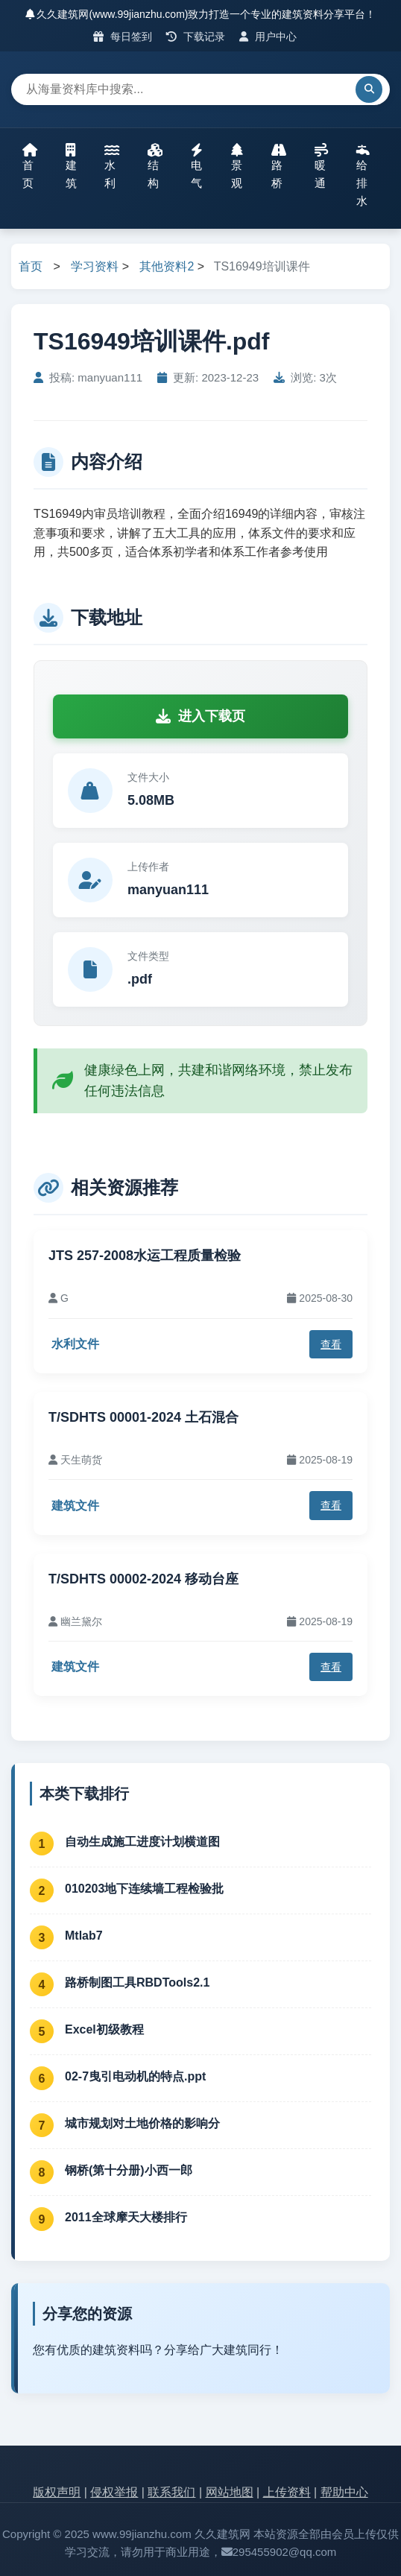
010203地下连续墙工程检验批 (144, 1888)
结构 (155, 166)
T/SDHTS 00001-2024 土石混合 (143, 1417)
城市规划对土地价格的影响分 (142, 2123)
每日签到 (122, 36)
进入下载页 (200, 716)
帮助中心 (344, 2492)
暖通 (321, 166)
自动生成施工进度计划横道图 (142, 1841)
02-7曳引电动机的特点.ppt (135, 2076)
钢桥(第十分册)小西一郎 (128, 2170)
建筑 (71, 166)
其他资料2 (166, 266)
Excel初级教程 (104, 2029)
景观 (237, 166)
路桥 (278, 166)
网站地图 (229, 2492)
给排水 (363, 175)
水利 (111, 166)
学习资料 (95, 266)
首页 (29, 166)
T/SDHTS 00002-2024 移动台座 (143, 1579)
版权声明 (56, 2492)
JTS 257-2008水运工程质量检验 (144, 1255)
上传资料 (287, 2492)
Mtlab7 (84, 1935)
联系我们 (171, 2492)
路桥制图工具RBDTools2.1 (137, 1982)
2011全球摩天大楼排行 (126, 2217)
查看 (331, 1344)
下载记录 (195, 36)
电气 (197, 166)
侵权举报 (114, 2492)
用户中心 (268, 36)
